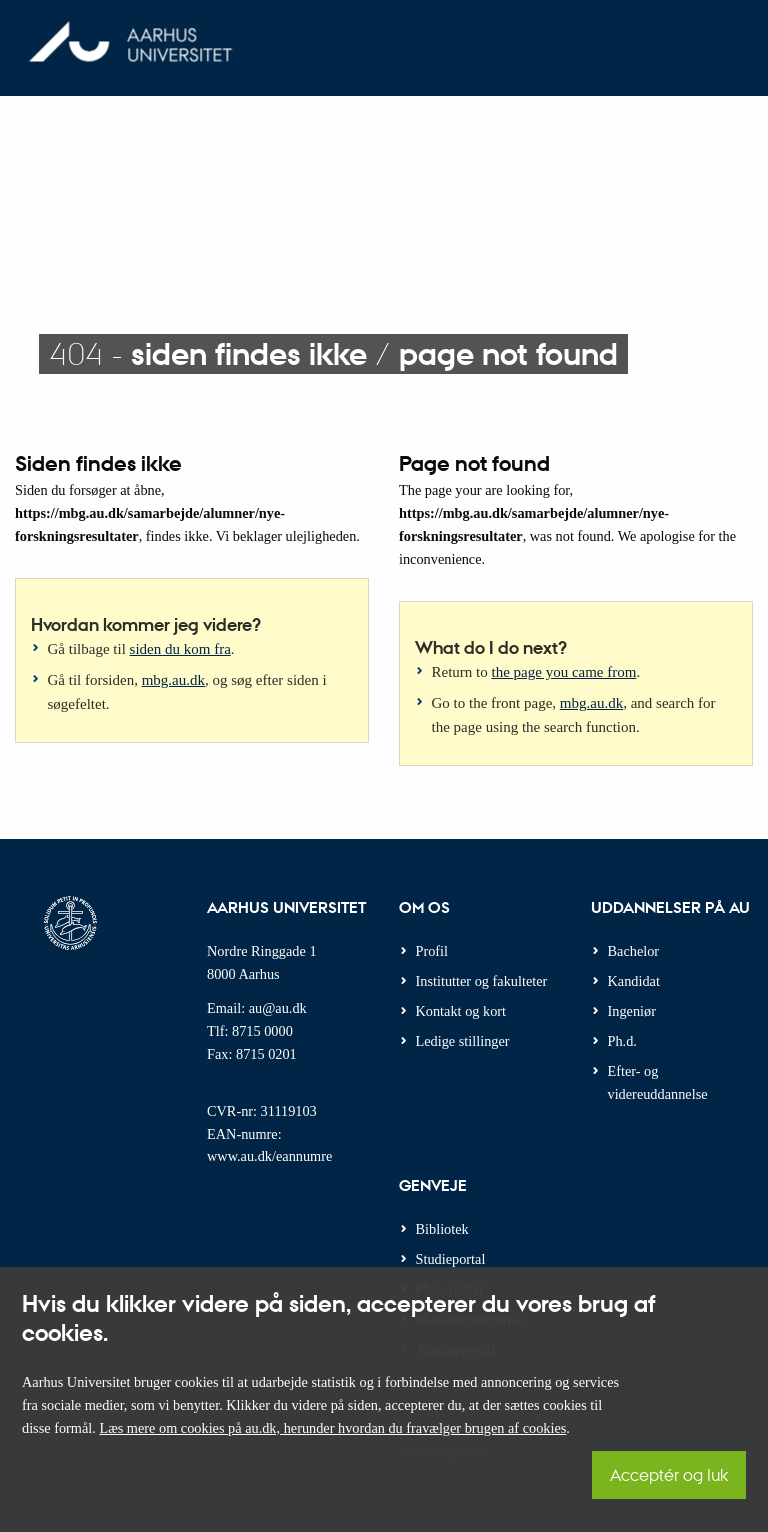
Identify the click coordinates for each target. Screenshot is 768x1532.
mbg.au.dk (173, 680)
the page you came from (564, 672)
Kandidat (634, 981)
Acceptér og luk (669, 1474)
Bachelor (634, 951)
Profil (432, 951)
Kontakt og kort (461, 1011)
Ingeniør (632, 1011)
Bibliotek (442, 1229)
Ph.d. (622, 1041)
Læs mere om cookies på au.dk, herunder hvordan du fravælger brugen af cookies (332, 1428)
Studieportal (451, 1259)
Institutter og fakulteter (482, 981)
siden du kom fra (180, 649)
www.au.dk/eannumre (269, 1156)
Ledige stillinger (463, 1041)
